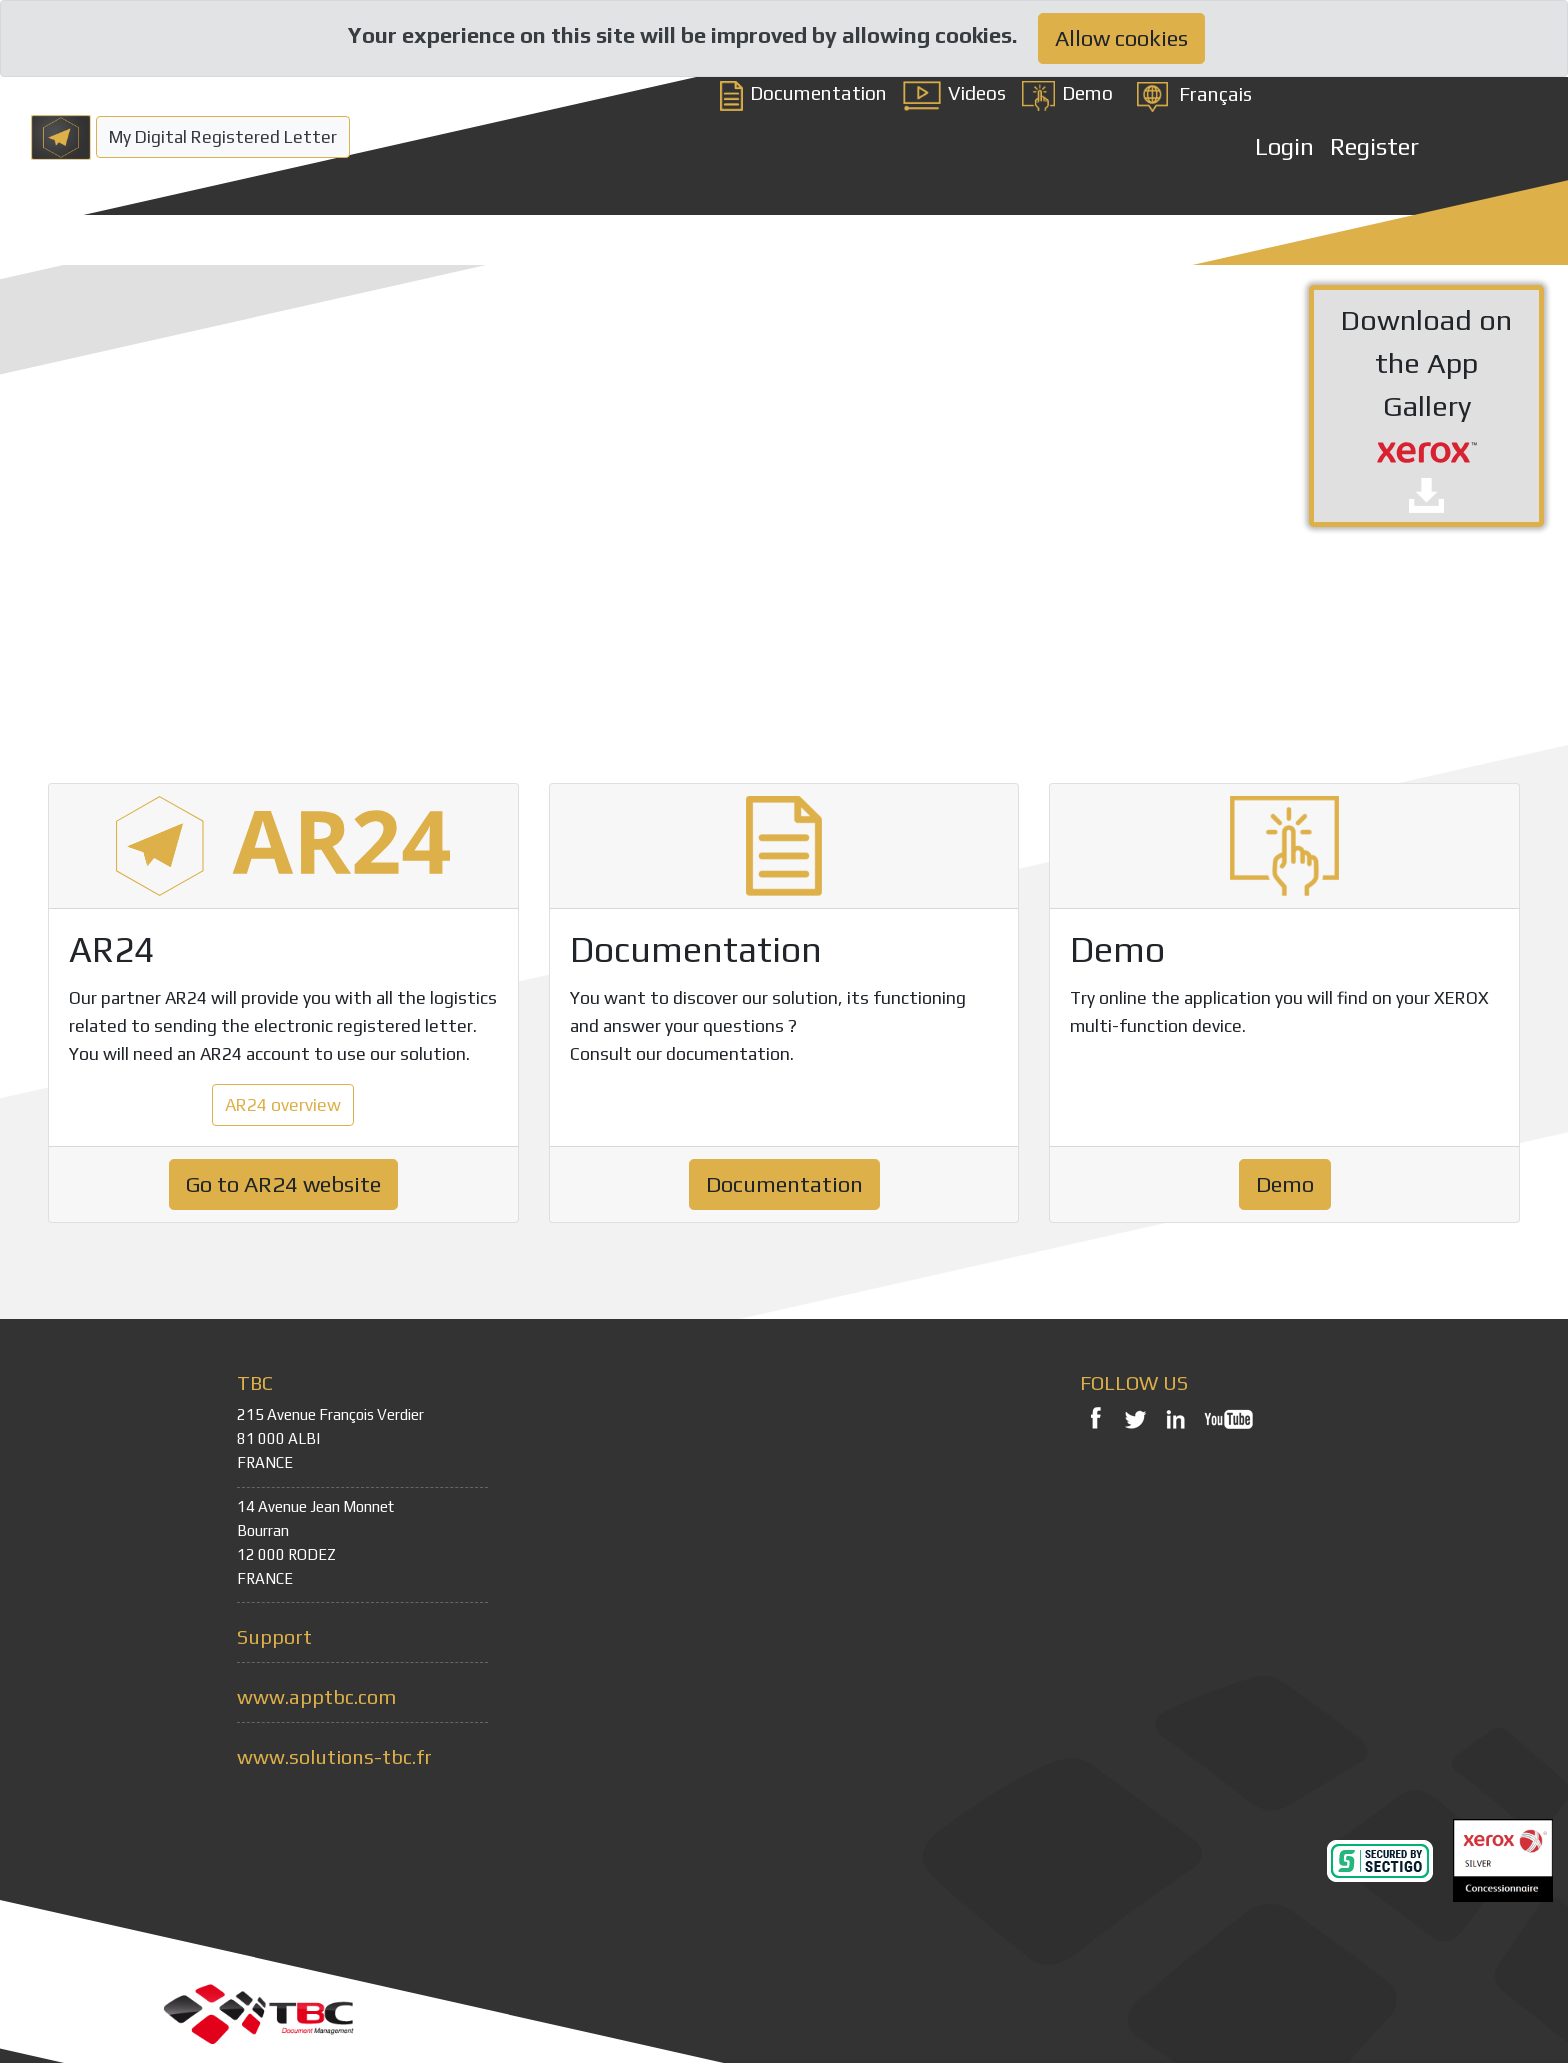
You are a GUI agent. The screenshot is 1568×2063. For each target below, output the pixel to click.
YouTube (1229, 1418)
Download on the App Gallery (1426, 408)
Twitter (1135, 1418)
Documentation (803, 93)
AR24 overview (283, 1105)
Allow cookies (1121, 38)
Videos (954, 93)
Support (274, 1636)
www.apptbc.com (316, 1696)
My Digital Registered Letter (223, 137)
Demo (1067, 93)
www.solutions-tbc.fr (334, 1756)
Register (1374, 146)
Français (1215, 94)
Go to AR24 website (283, 1184)
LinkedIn (1175, 1418)
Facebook (1095, 1418)
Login (1284, 146)
